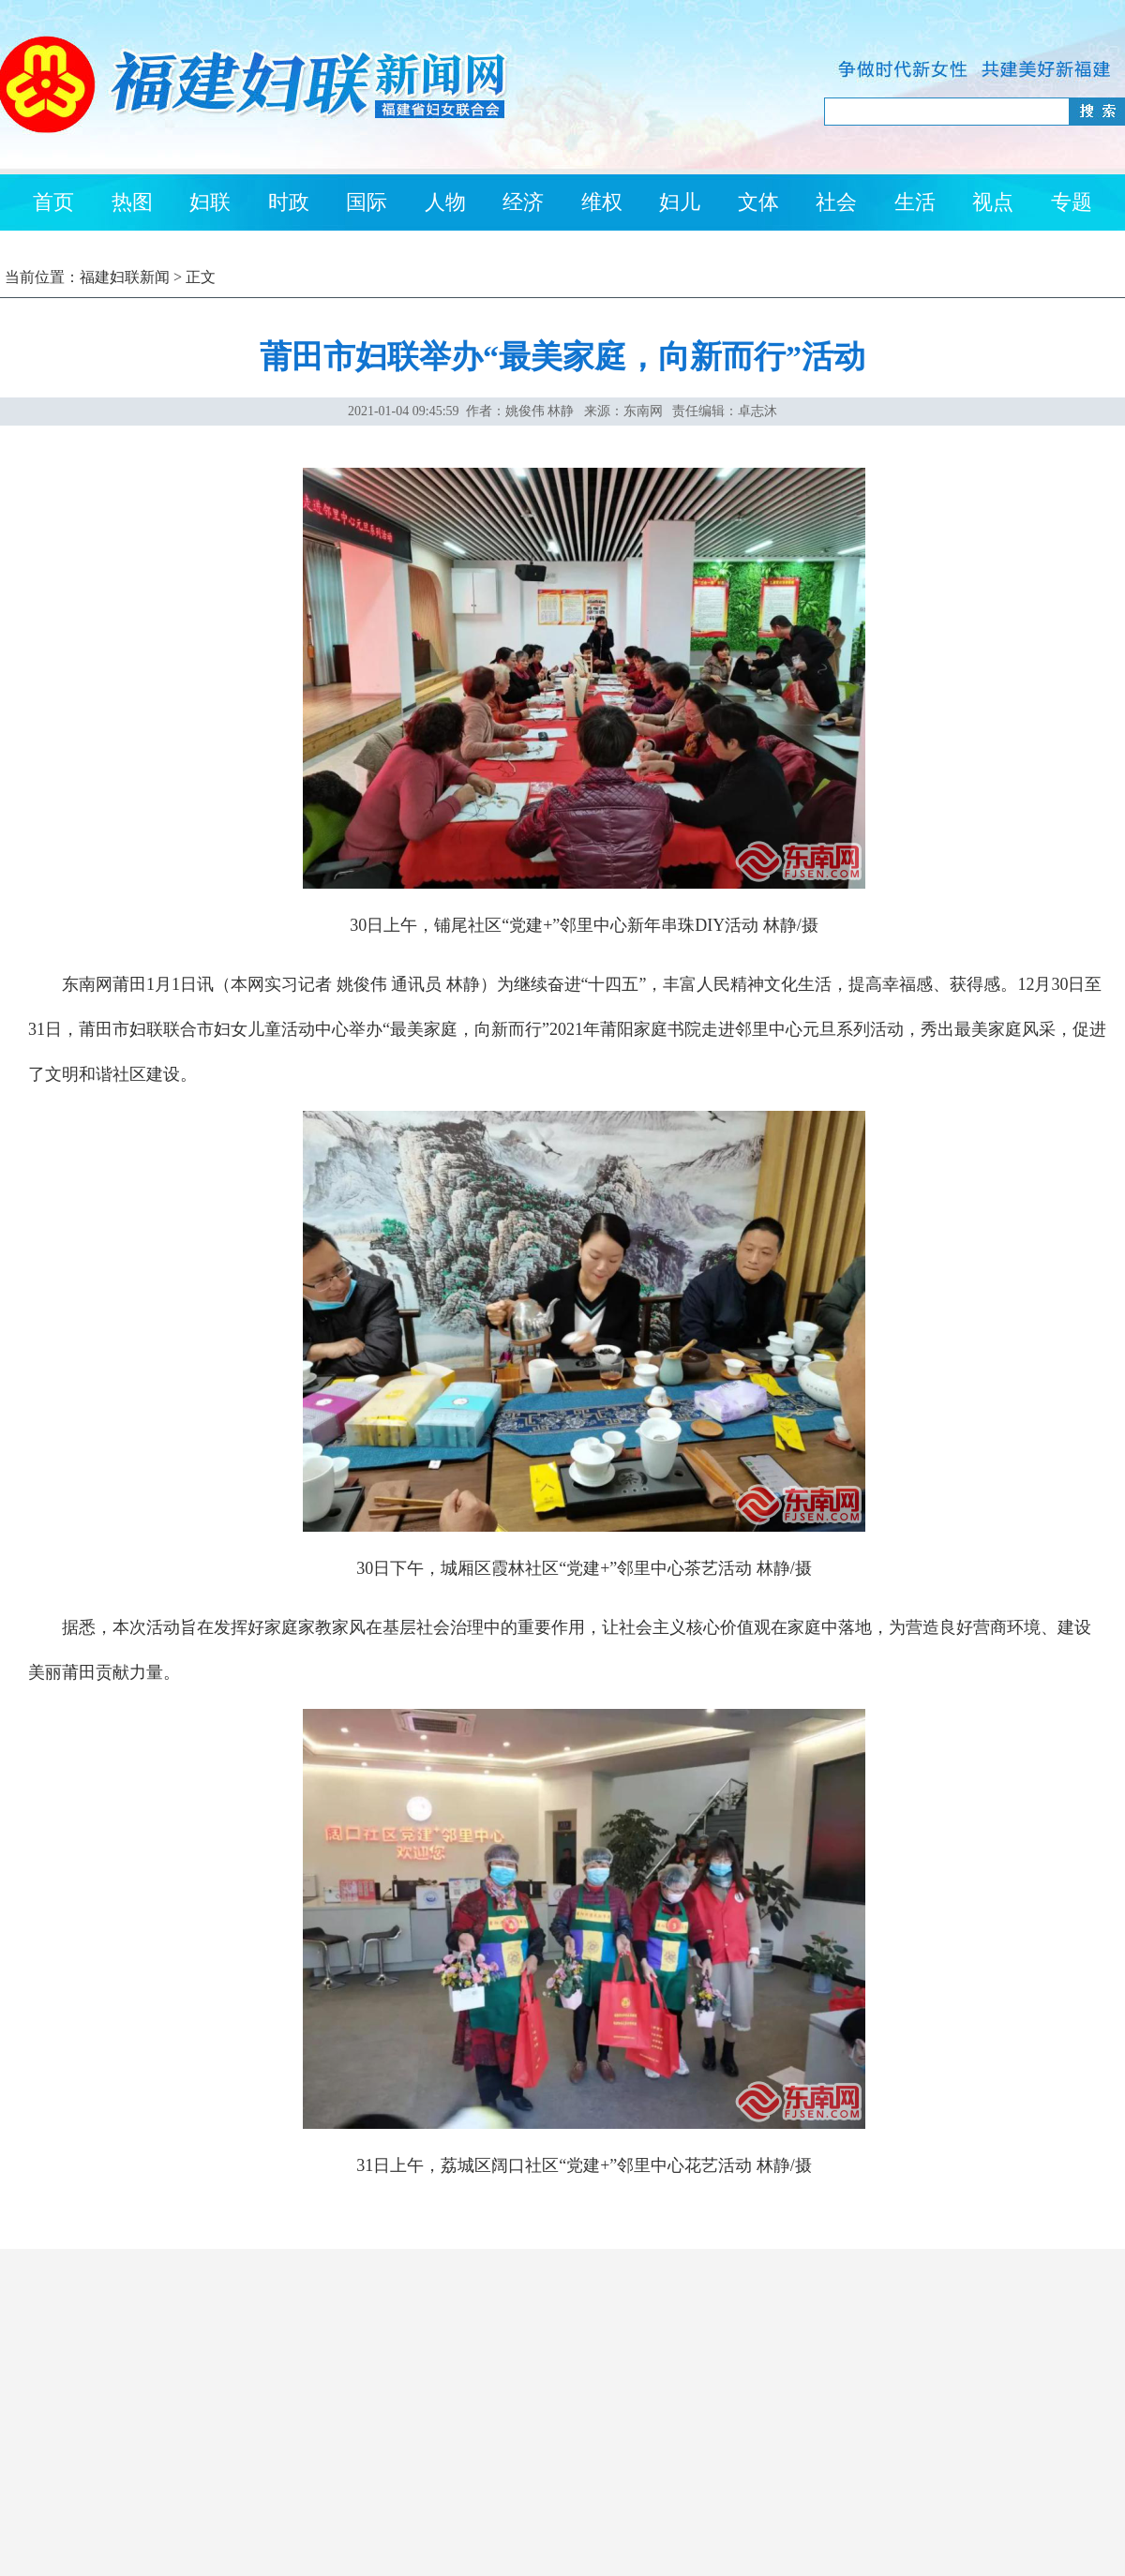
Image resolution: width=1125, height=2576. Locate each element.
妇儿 (679, 202)
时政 (288, 202)
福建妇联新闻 (125, 277)
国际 (366, 202)
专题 (1071, 202)
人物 (445, 202)
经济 (523, 202)
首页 (53, 202)
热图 (132, 202)
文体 (758, 202)
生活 (915, 202)
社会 (836, 202)
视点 (992, 202)
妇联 (210, 202)
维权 (601, 202)
